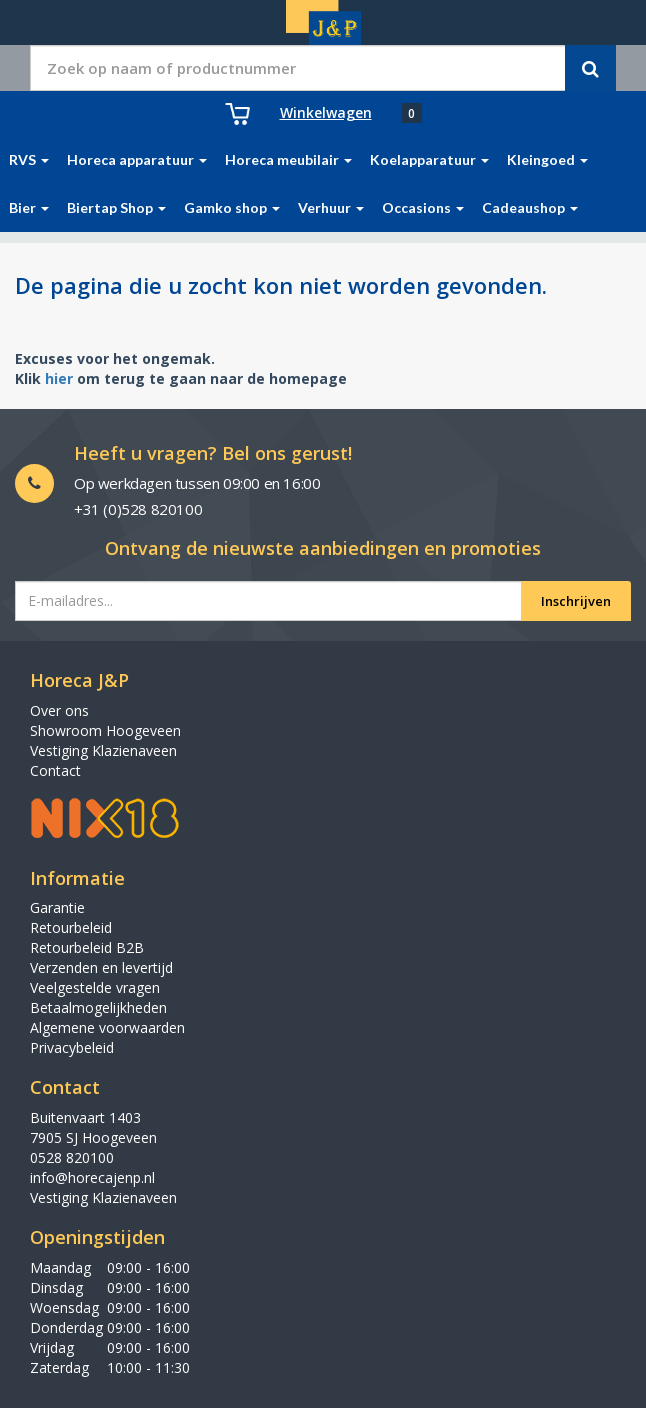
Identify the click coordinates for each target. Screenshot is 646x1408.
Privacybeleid (72, 1047)
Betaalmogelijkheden (98, 1007)
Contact (55, 770)
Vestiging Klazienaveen (103, 750)
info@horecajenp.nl (92, 1177)
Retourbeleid (71, 927)
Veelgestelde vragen (95, 987)
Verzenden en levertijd (101, 967)
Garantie (57, 907)
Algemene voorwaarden (107, 1027)
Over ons (59, 710)
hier (59, 378)
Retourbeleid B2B (87, 947)
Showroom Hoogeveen (105, 730)
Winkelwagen (326, 112)
